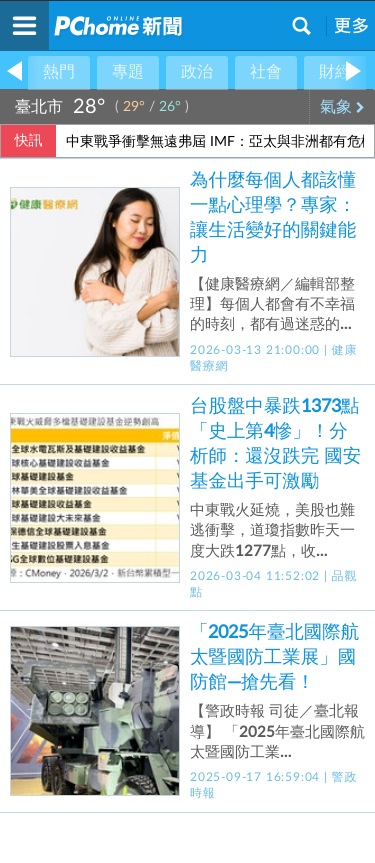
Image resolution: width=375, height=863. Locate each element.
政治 (197, 72)
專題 (128, 72)
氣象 (342, 107)
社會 (266, 72)
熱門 (59, 72)
